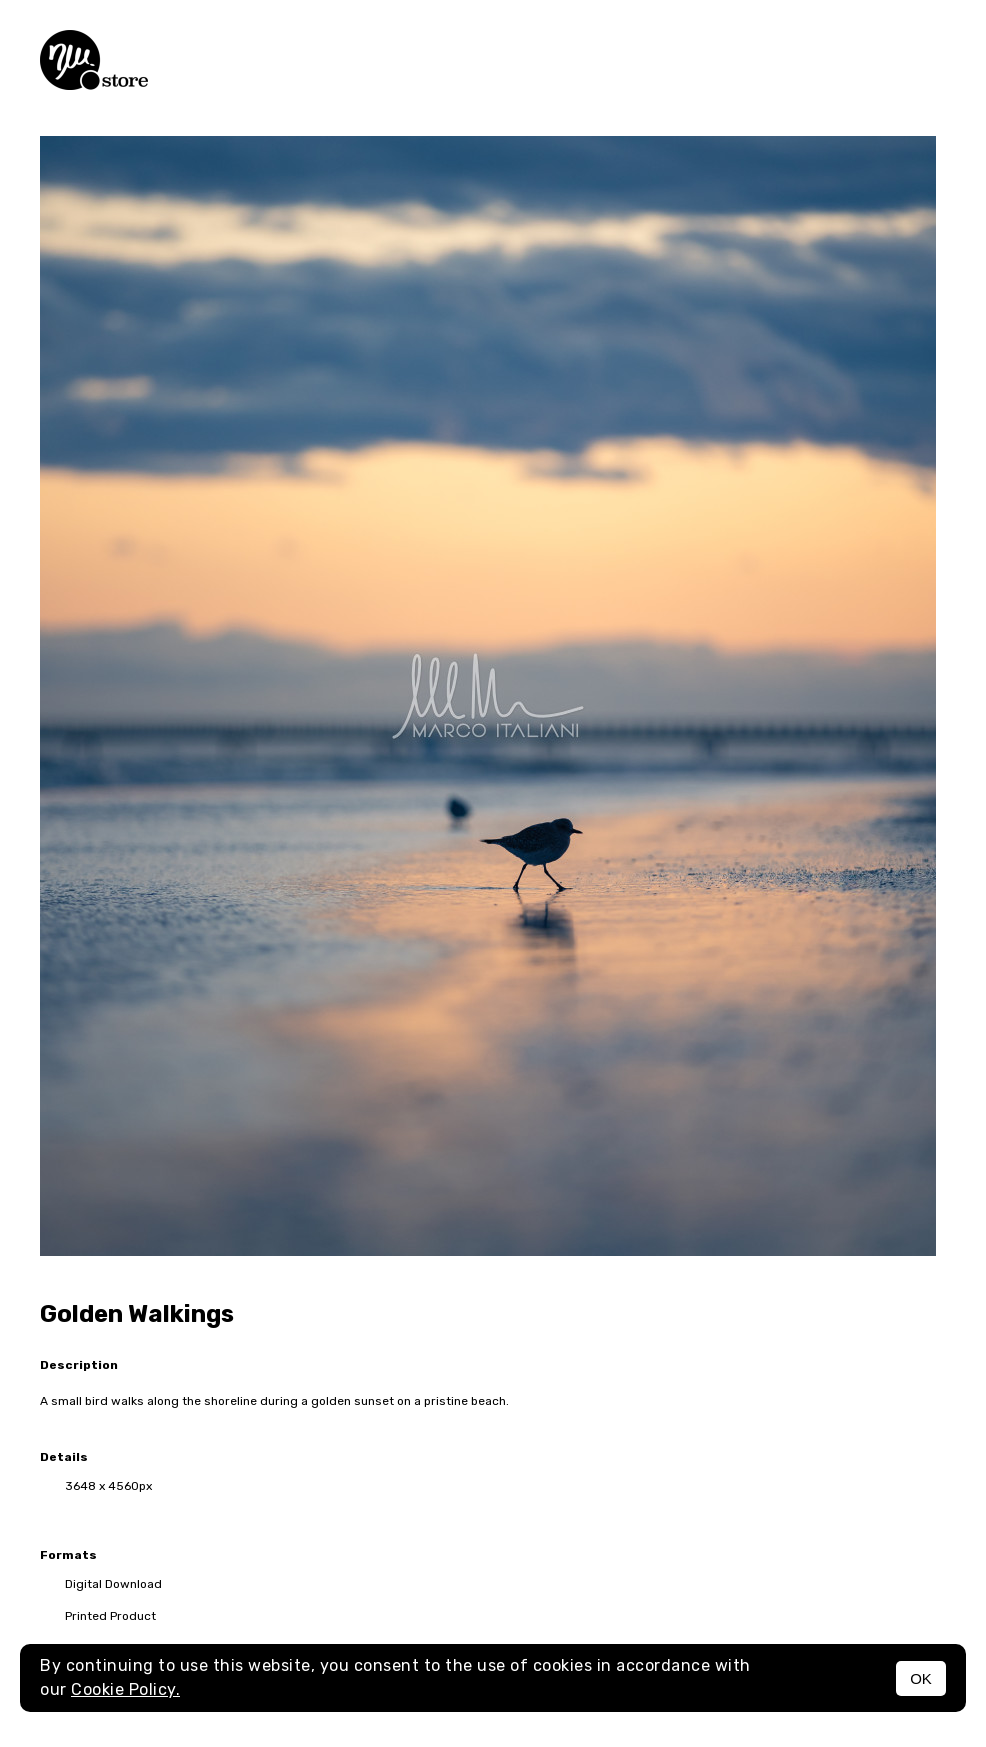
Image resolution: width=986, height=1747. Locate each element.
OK (921, 1678)
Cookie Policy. (125, 1689)
